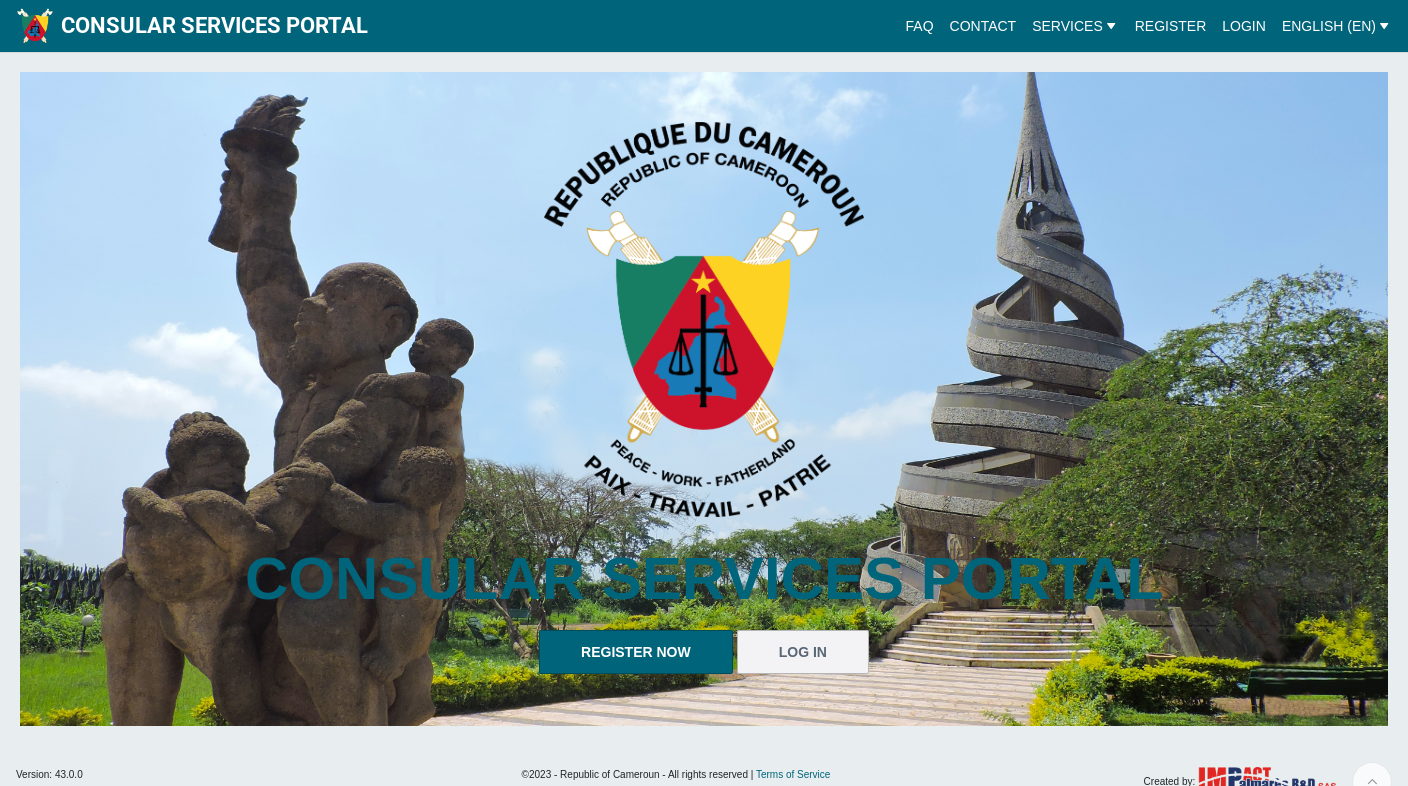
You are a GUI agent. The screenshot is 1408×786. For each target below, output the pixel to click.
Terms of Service (793, 774)
